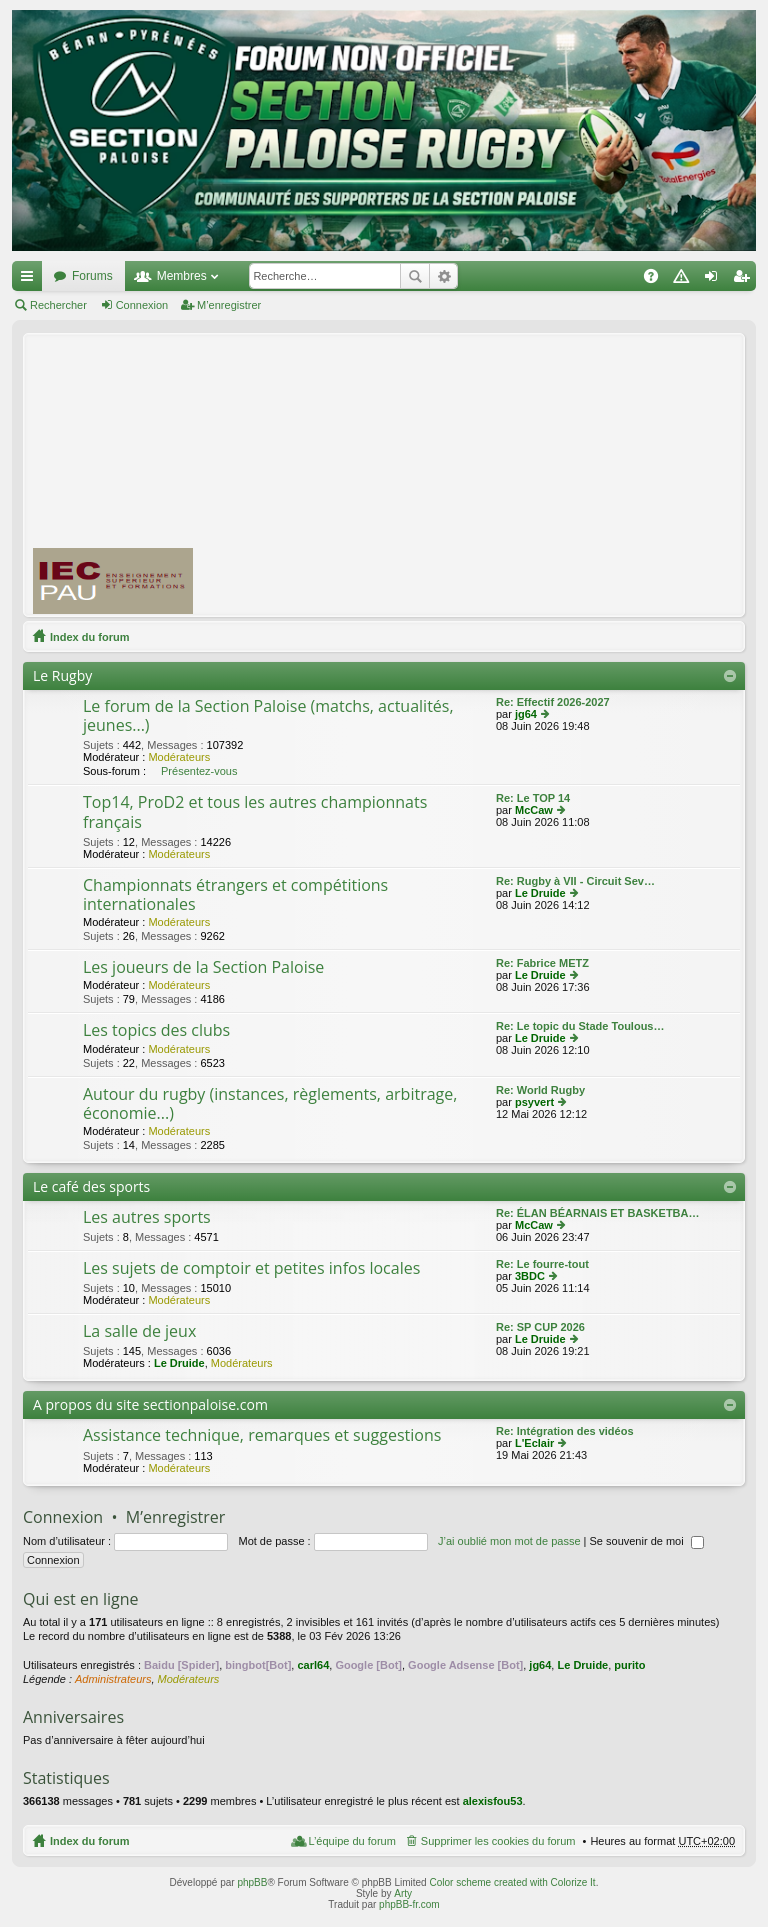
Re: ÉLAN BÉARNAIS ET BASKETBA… (598, 1213)
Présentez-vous (199, 771)
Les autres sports (147, 1218)
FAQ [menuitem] (657, 280)
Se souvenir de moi (647, 1541)
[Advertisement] (489, 474)
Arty (403, 1893)
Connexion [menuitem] (715, 280)
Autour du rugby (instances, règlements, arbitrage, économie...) (270, 1104)
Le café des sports (91, 1186)
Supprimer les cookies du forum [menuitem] (498, 1841)
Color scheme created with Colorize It (512, 1882)
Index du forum (89, 637)
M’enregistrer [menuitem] (745, 280)
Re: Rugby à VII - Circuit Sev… (575, 881)
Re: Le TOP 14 (533, 798)
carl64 (313, 1665)
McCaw (534, 810)
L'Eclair (534, 1443)
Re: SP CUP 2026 (540, 1327)
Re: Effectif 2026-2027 (553, 702)
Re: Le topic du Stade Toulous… (580, 1026)
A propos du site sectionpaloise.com (150, 1404)
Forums (92, 276)
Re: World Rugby (540, 1090)
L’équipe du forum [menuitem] (351, 1841)
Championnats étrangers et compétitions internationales (235, 895)
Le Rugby (62, 675)
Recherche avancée (443, 276)
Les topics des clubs (156, 1031)
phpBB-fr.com (409, 1904)
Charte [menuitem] (685, 280)
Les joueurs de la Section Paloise (203, 968)
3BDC (530, 1276)
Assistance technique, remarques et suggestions (262, 1436)
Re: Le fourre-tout (542, 1264)
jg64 (526, 714)
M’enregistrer (229, 305)
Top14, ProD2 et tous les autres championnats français (255, 812)
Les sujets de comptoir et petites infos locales (251, 1269)
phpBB (252, 1882)
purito (629, 1665)
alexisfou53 (493, 1801)
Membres (182, 276)
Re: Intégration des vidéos (565, 1431)
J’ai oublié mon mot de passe (509, 1541)
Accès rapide (31, 280)
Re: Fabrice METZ (542, 963)
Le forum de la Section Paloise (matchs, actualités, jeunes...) (268, 716)
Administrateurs (113, 1679)
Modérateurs (179, 757)
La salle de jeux (139, 1332)
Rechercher (415, 276)
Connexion (142, 305)
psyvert (534, 1102)
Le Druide (540, 893)
